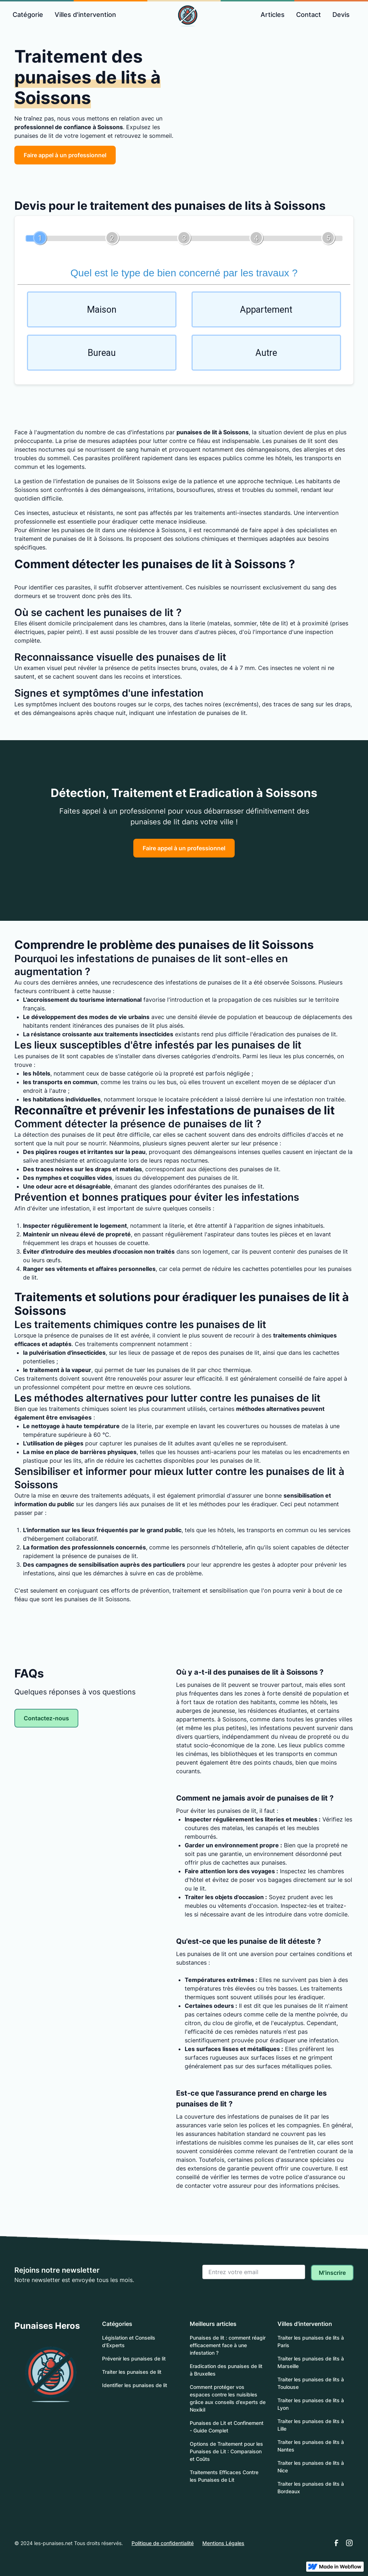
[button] (28, 14)
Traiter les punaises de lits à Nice (310, 2466)
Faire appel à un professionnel (65, 155)
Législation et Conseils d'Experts (128, 2341)
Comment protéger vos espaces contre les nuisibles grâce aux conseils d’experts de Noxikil (228, 2398)
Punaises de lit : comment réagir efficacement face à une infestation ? (228, 2345)
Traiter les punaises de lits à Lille (310, 2425)
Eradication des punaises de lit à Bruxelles (226, 2370)
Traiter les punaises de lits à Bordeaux (310, 2487)
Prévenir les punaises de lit (134, 2358)
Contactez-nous (46, 1718)
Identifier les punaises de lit (134, 2385)
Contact (308, 14)
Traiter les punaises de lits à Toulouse (310, 2383)
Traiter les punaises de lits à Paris (310, 2341)
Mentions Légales (223, 2543)
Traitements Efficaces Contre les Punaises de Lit (224, 2476)
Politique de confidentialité (163, 2543)
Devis (341, 14)
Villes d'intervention (85, 14)
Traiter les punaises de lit (131, 2372)
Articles (273, 14)
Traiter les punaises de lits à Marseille (310, 2362)
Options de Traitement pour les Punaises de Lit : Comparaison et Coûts (226, 2451)
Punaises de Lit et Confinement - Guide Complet (226, 2427)
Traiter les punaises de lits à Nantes (310, 2446)
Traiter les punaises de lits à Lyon (310, 2404)
